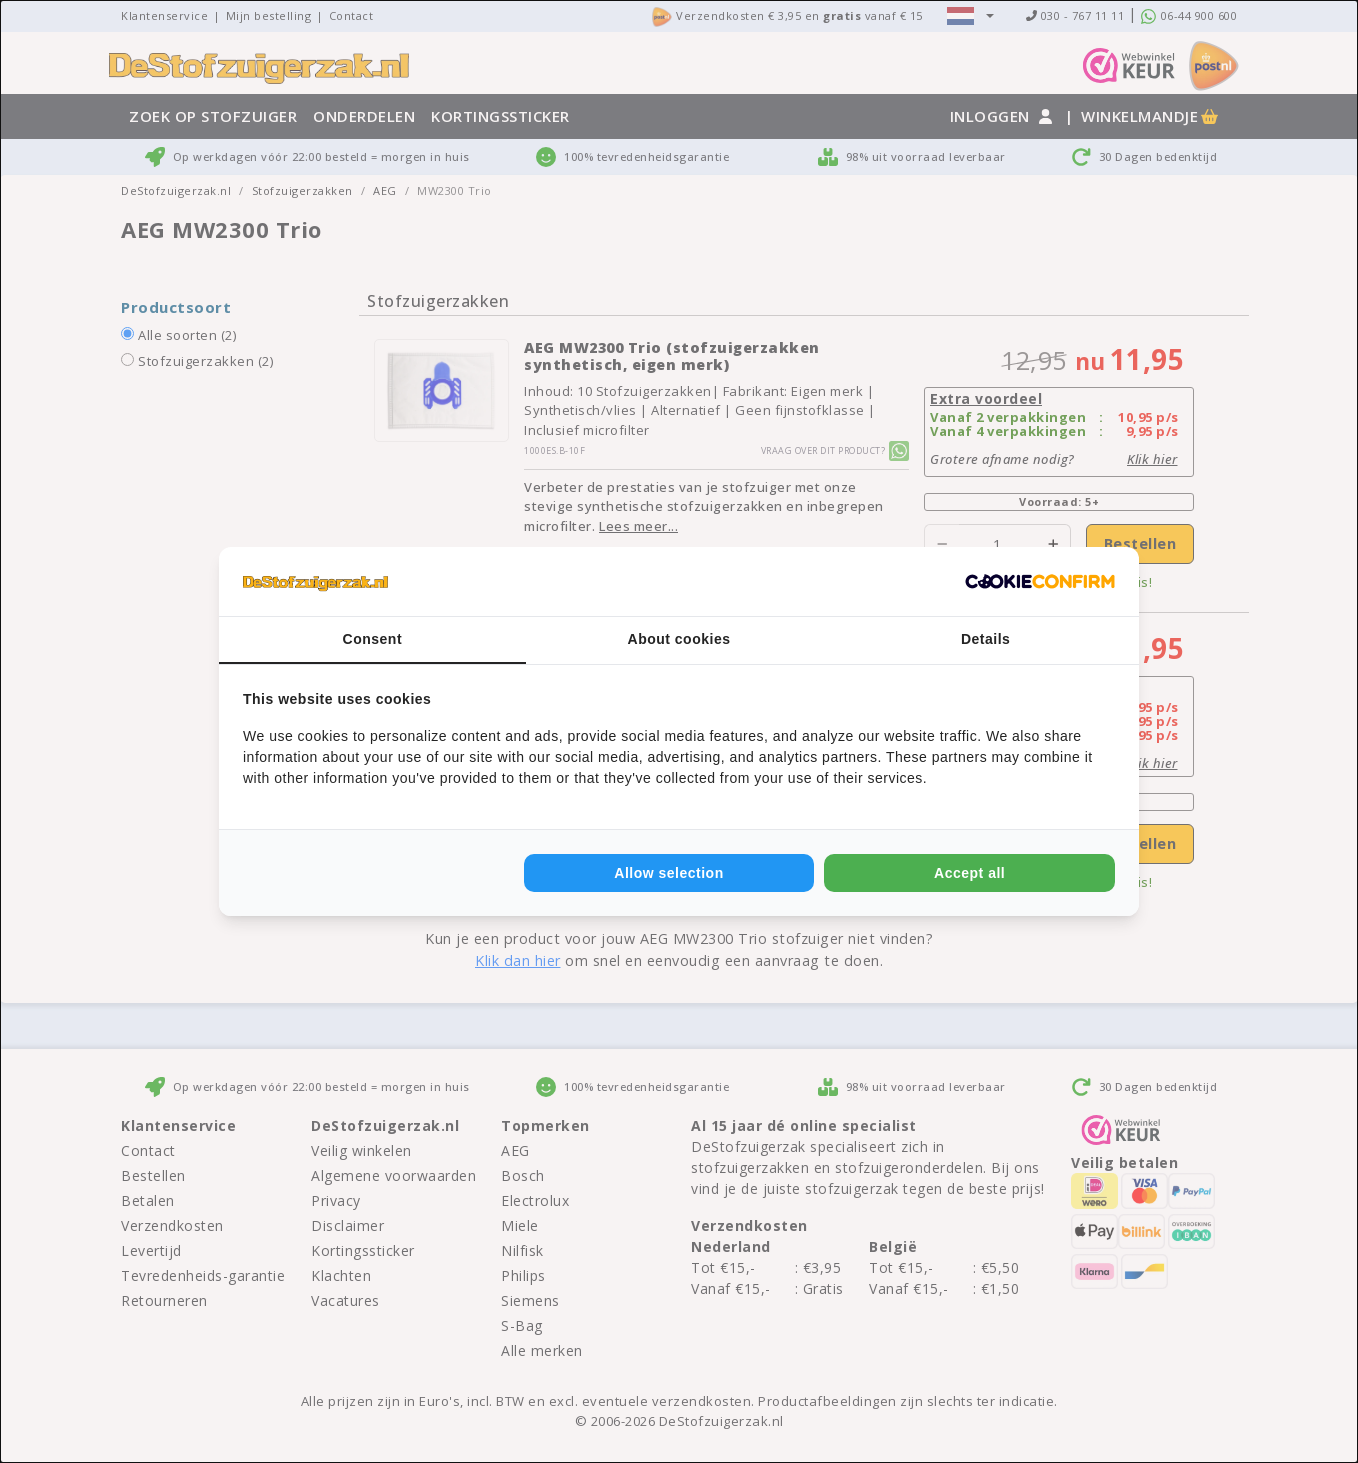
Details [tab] (985, 639)
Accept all (969, 873)
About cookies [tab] (679, 639)
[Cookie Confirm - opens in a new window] (1040, 582)
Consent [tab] (373, 639)
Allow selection (668, 873)
